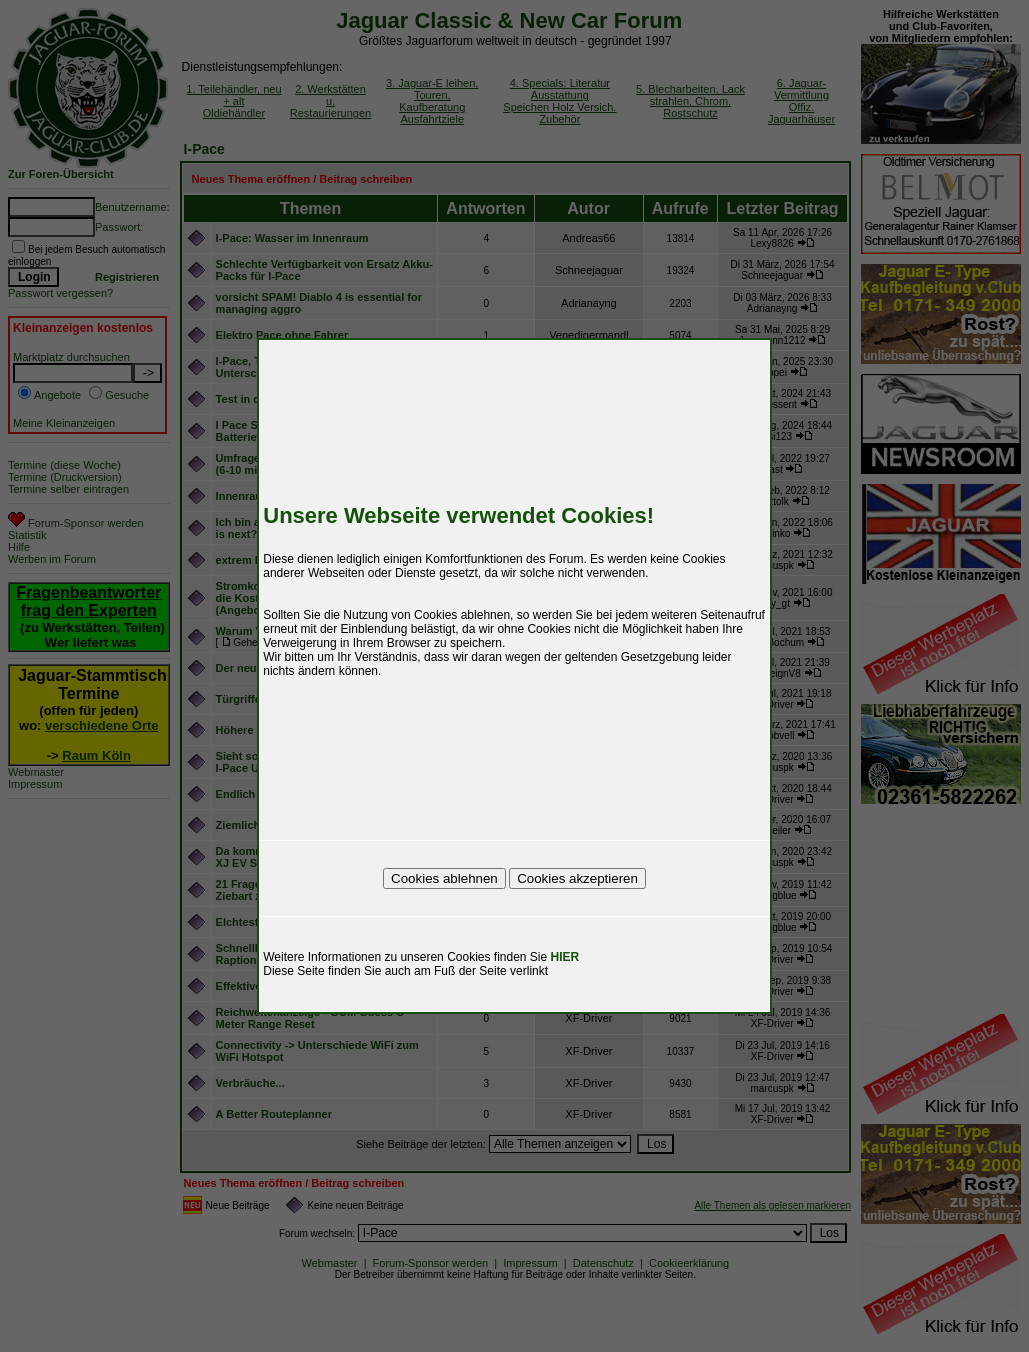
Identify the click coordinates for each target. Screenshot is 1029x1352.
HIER (565, 957)
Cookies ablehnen (444, 878)
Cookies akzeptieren (577, 878)
